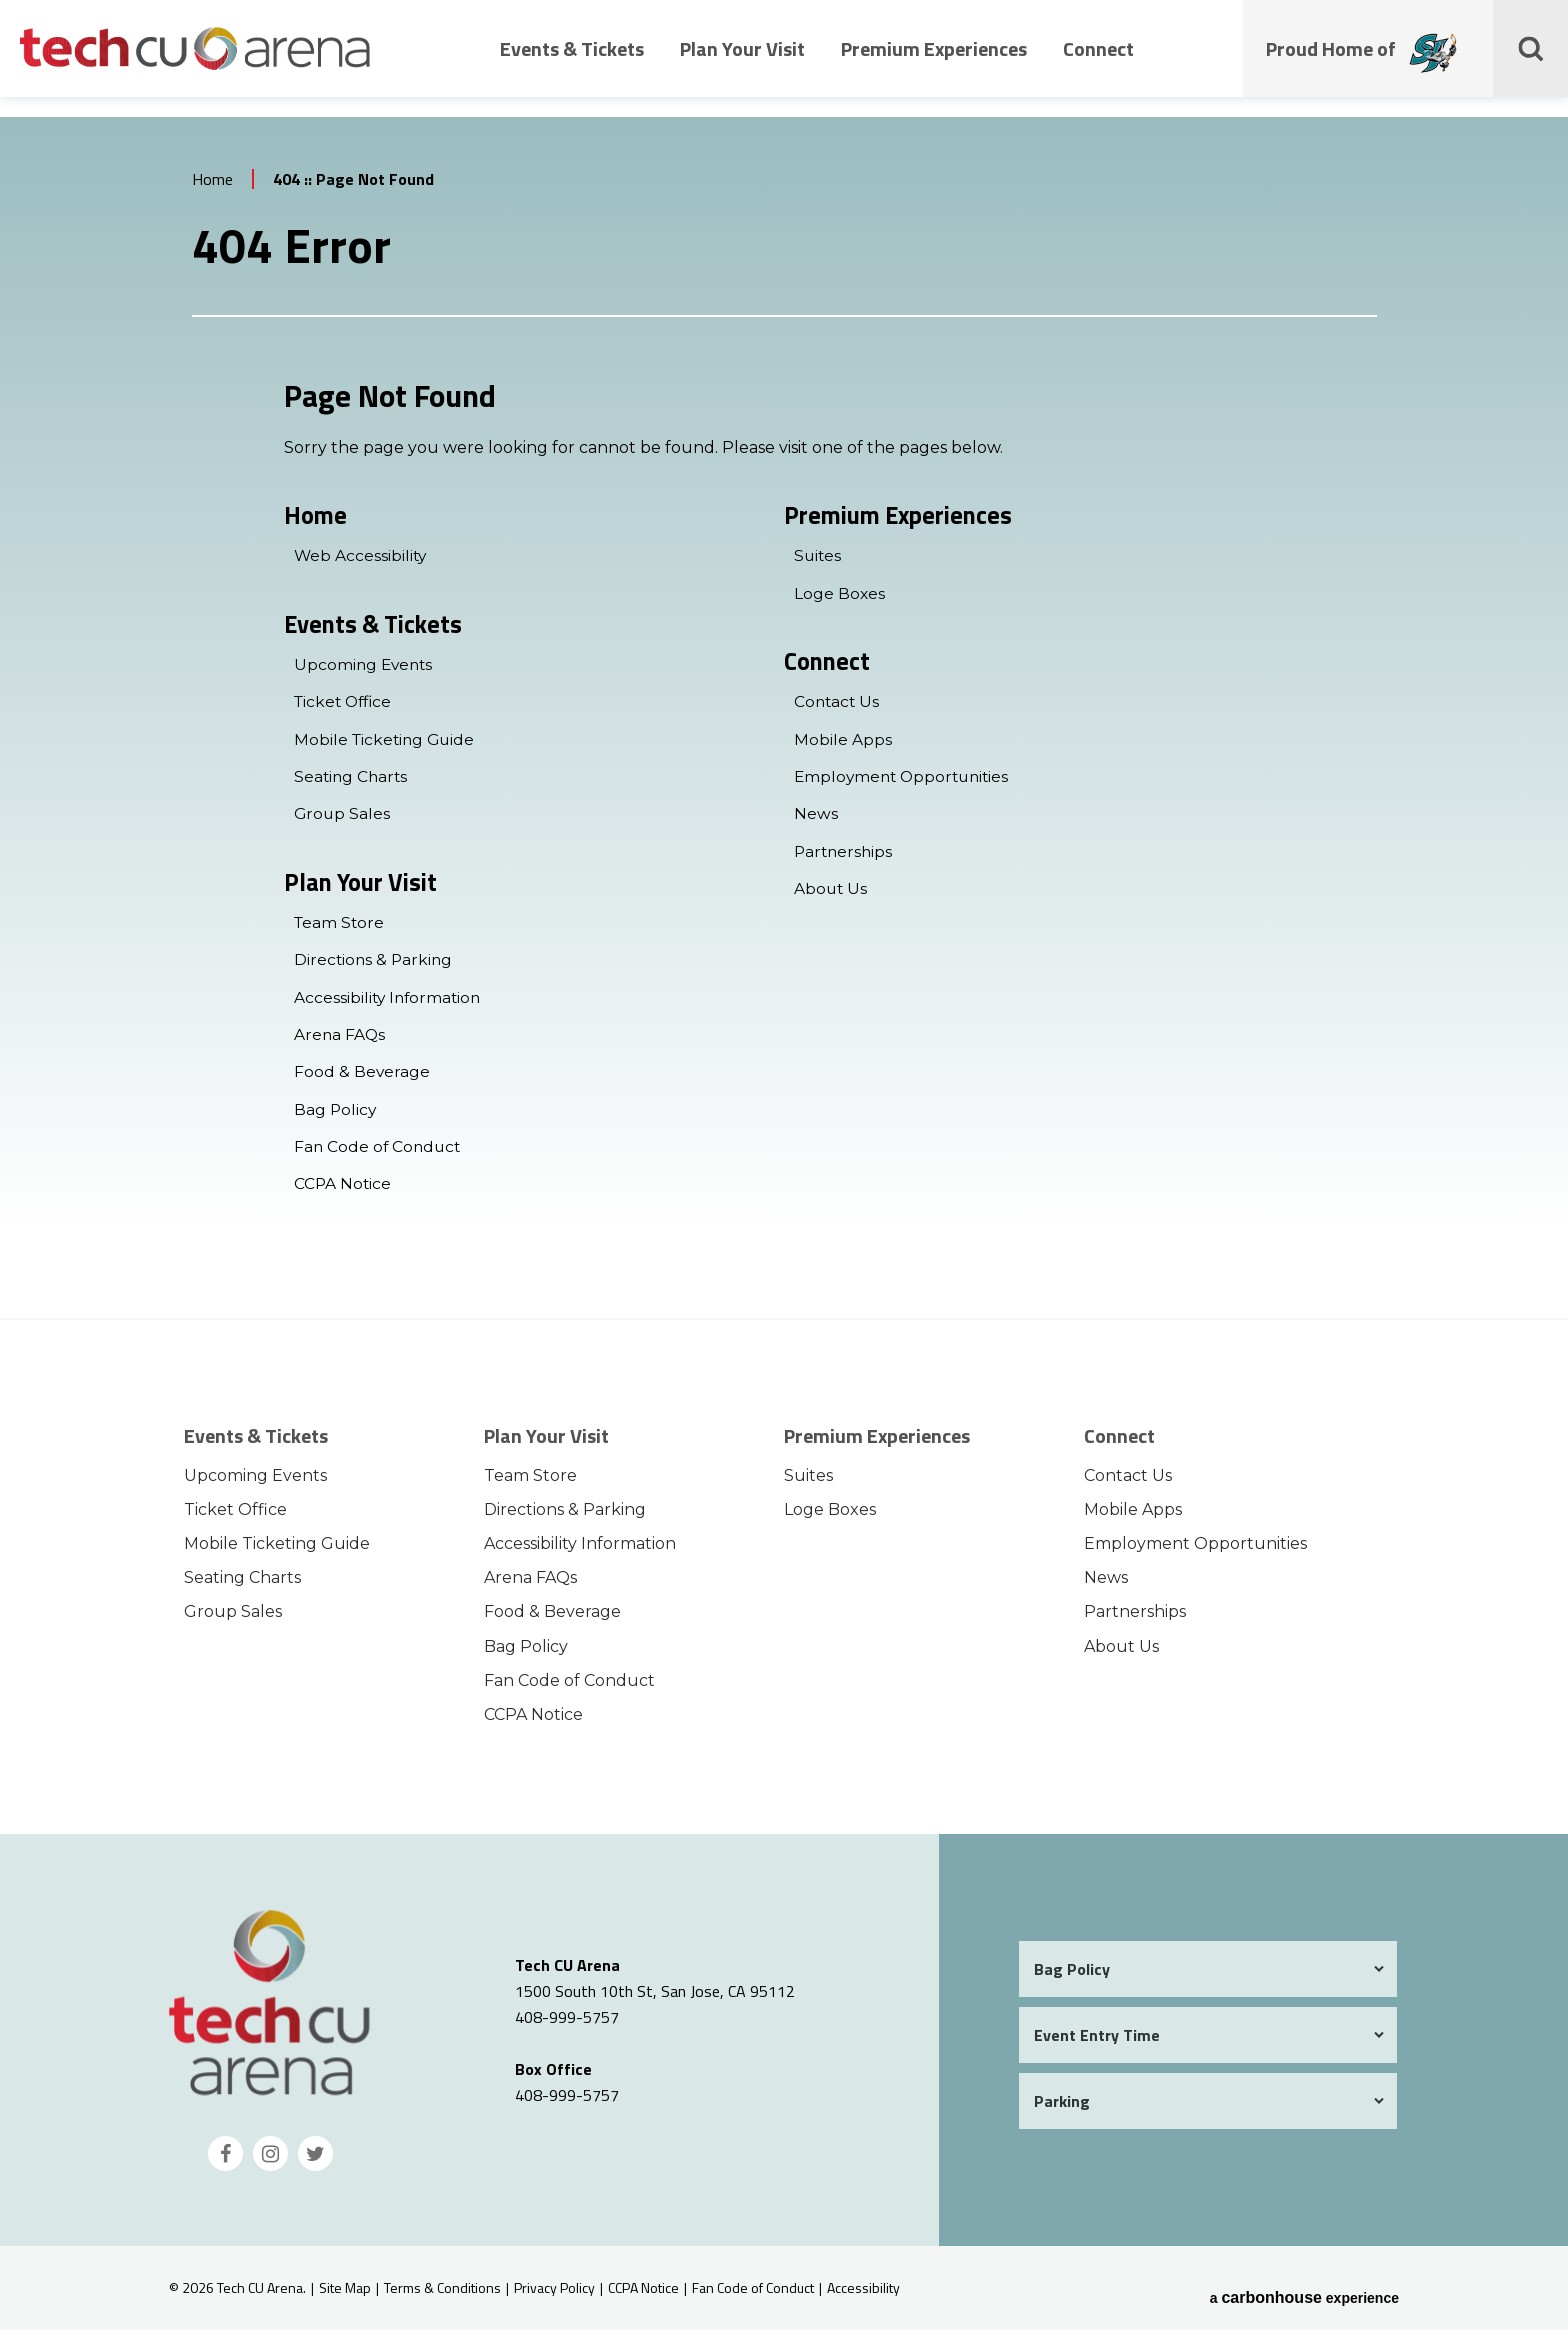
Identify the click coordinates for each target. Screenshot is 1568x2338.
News (816, 821)
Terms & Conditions (442, 2295)
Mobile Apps (843, 747)
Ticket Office (345, 710)
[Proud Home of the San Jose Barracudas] (1436, 69)
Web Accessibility (361, 563)
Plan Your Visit (742, 62)
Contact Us (838, 710)
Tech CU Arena (195, 62)
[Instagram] (270, 2161)
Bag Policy (336, 1117)
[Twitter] (315, 2161)
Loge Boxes (840, 600)
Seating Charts (352, 784)
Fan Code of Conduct (379, 1154)
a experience (1304, 2296)
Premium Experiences (934, 62)
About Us (831, 896)
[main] (784, 724)
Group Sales (343, 821)
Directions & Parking (375, 968)
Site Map (345, 2295)
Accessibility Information (390, 1005)
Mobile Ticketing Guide (387, 747)
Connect (1098, 62)
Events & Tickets (572, 62)
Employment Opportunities (905, 784)
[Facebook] (225, 2161)
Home (212, 186)
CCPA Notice (343, 1191)
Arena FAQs (340, 1042)
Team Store (340, 931)
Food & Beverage (362, 1079)
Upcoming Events (365, 673)
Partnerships (845, 858)
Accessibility (863, 2295)
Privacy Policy (554, 2295)
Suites (818, 563)
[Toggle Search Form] (1533, 62)
